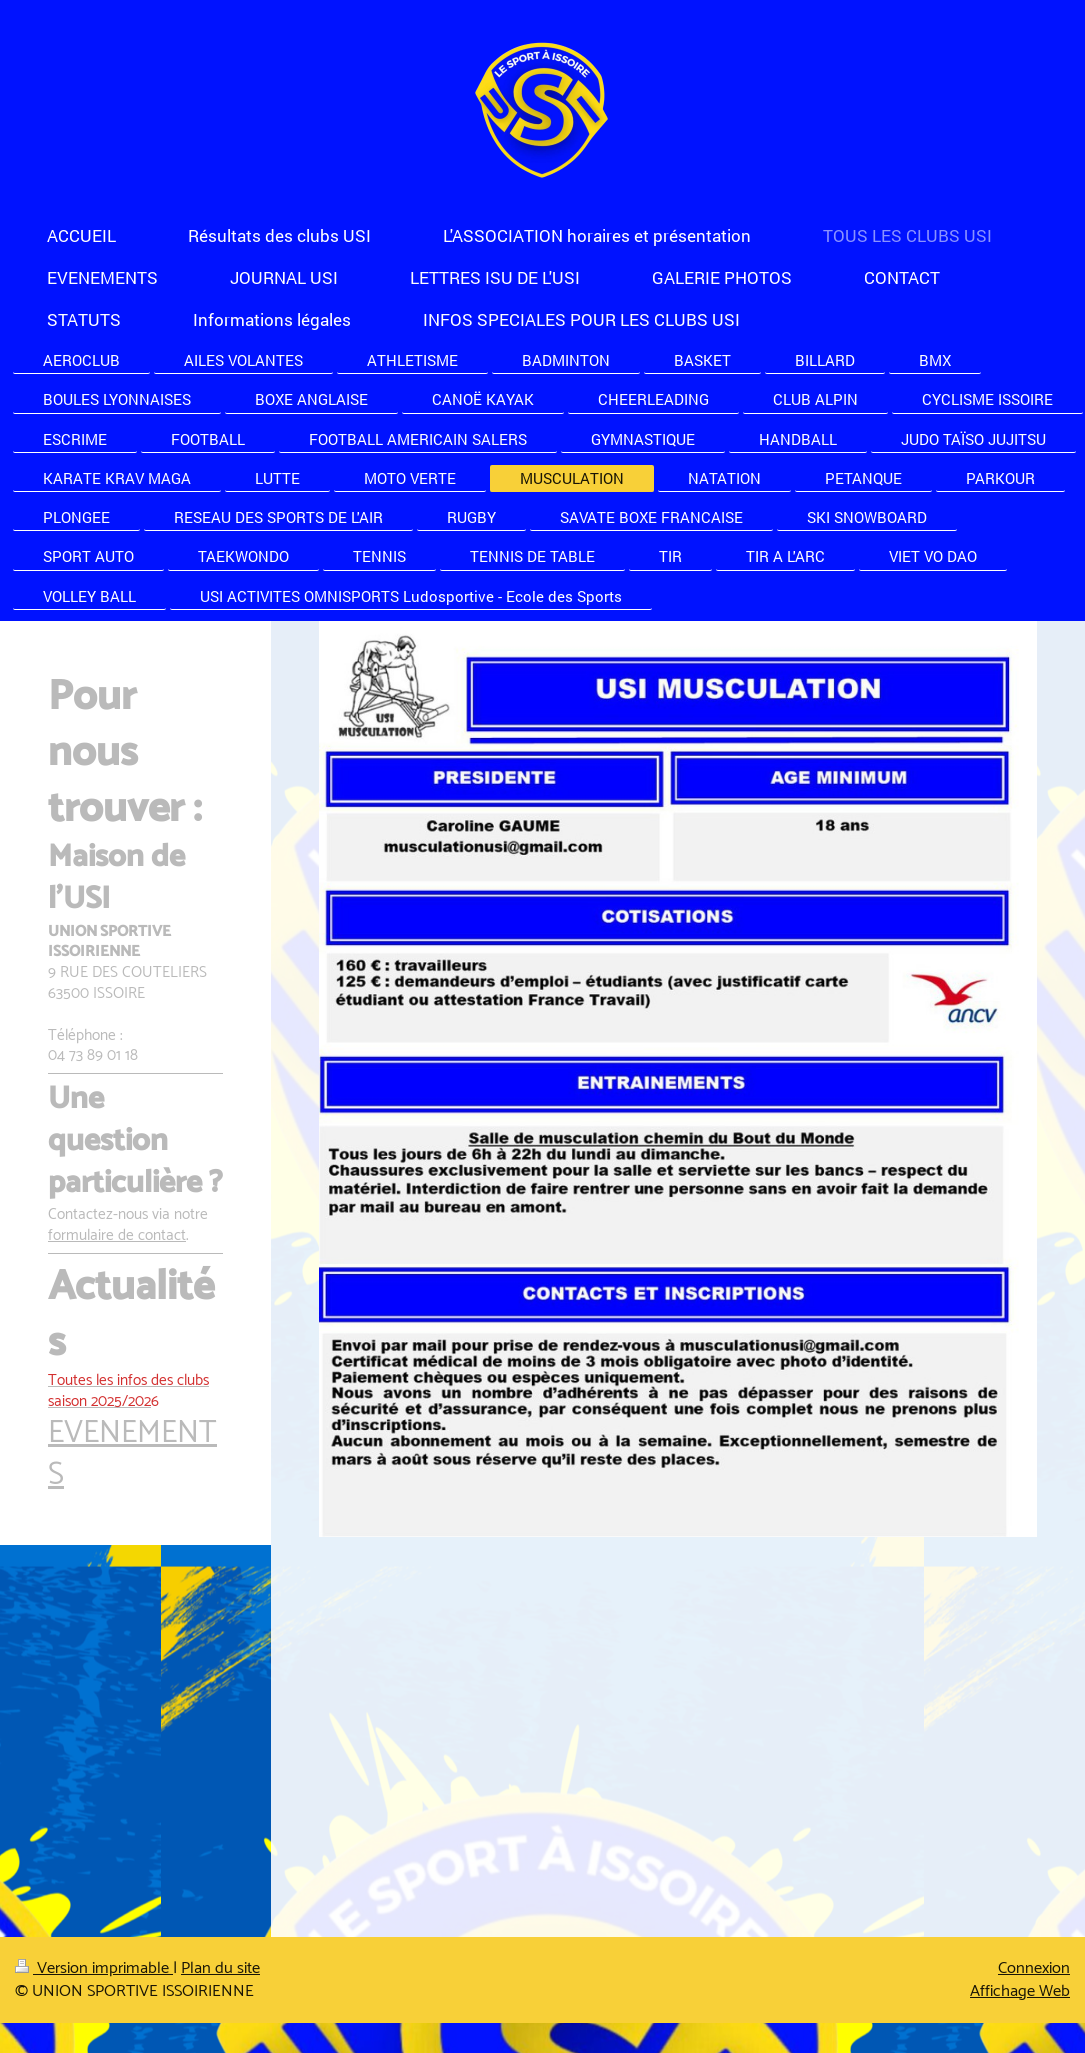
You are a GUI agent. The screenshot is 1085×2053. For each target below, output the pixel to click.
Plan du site (220, 1968)
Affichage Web (1020, 1991)
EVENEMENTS (132, 1454)
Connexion (1034, 1968)
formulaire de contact (117, 1235)
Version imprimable (94, 1968)
